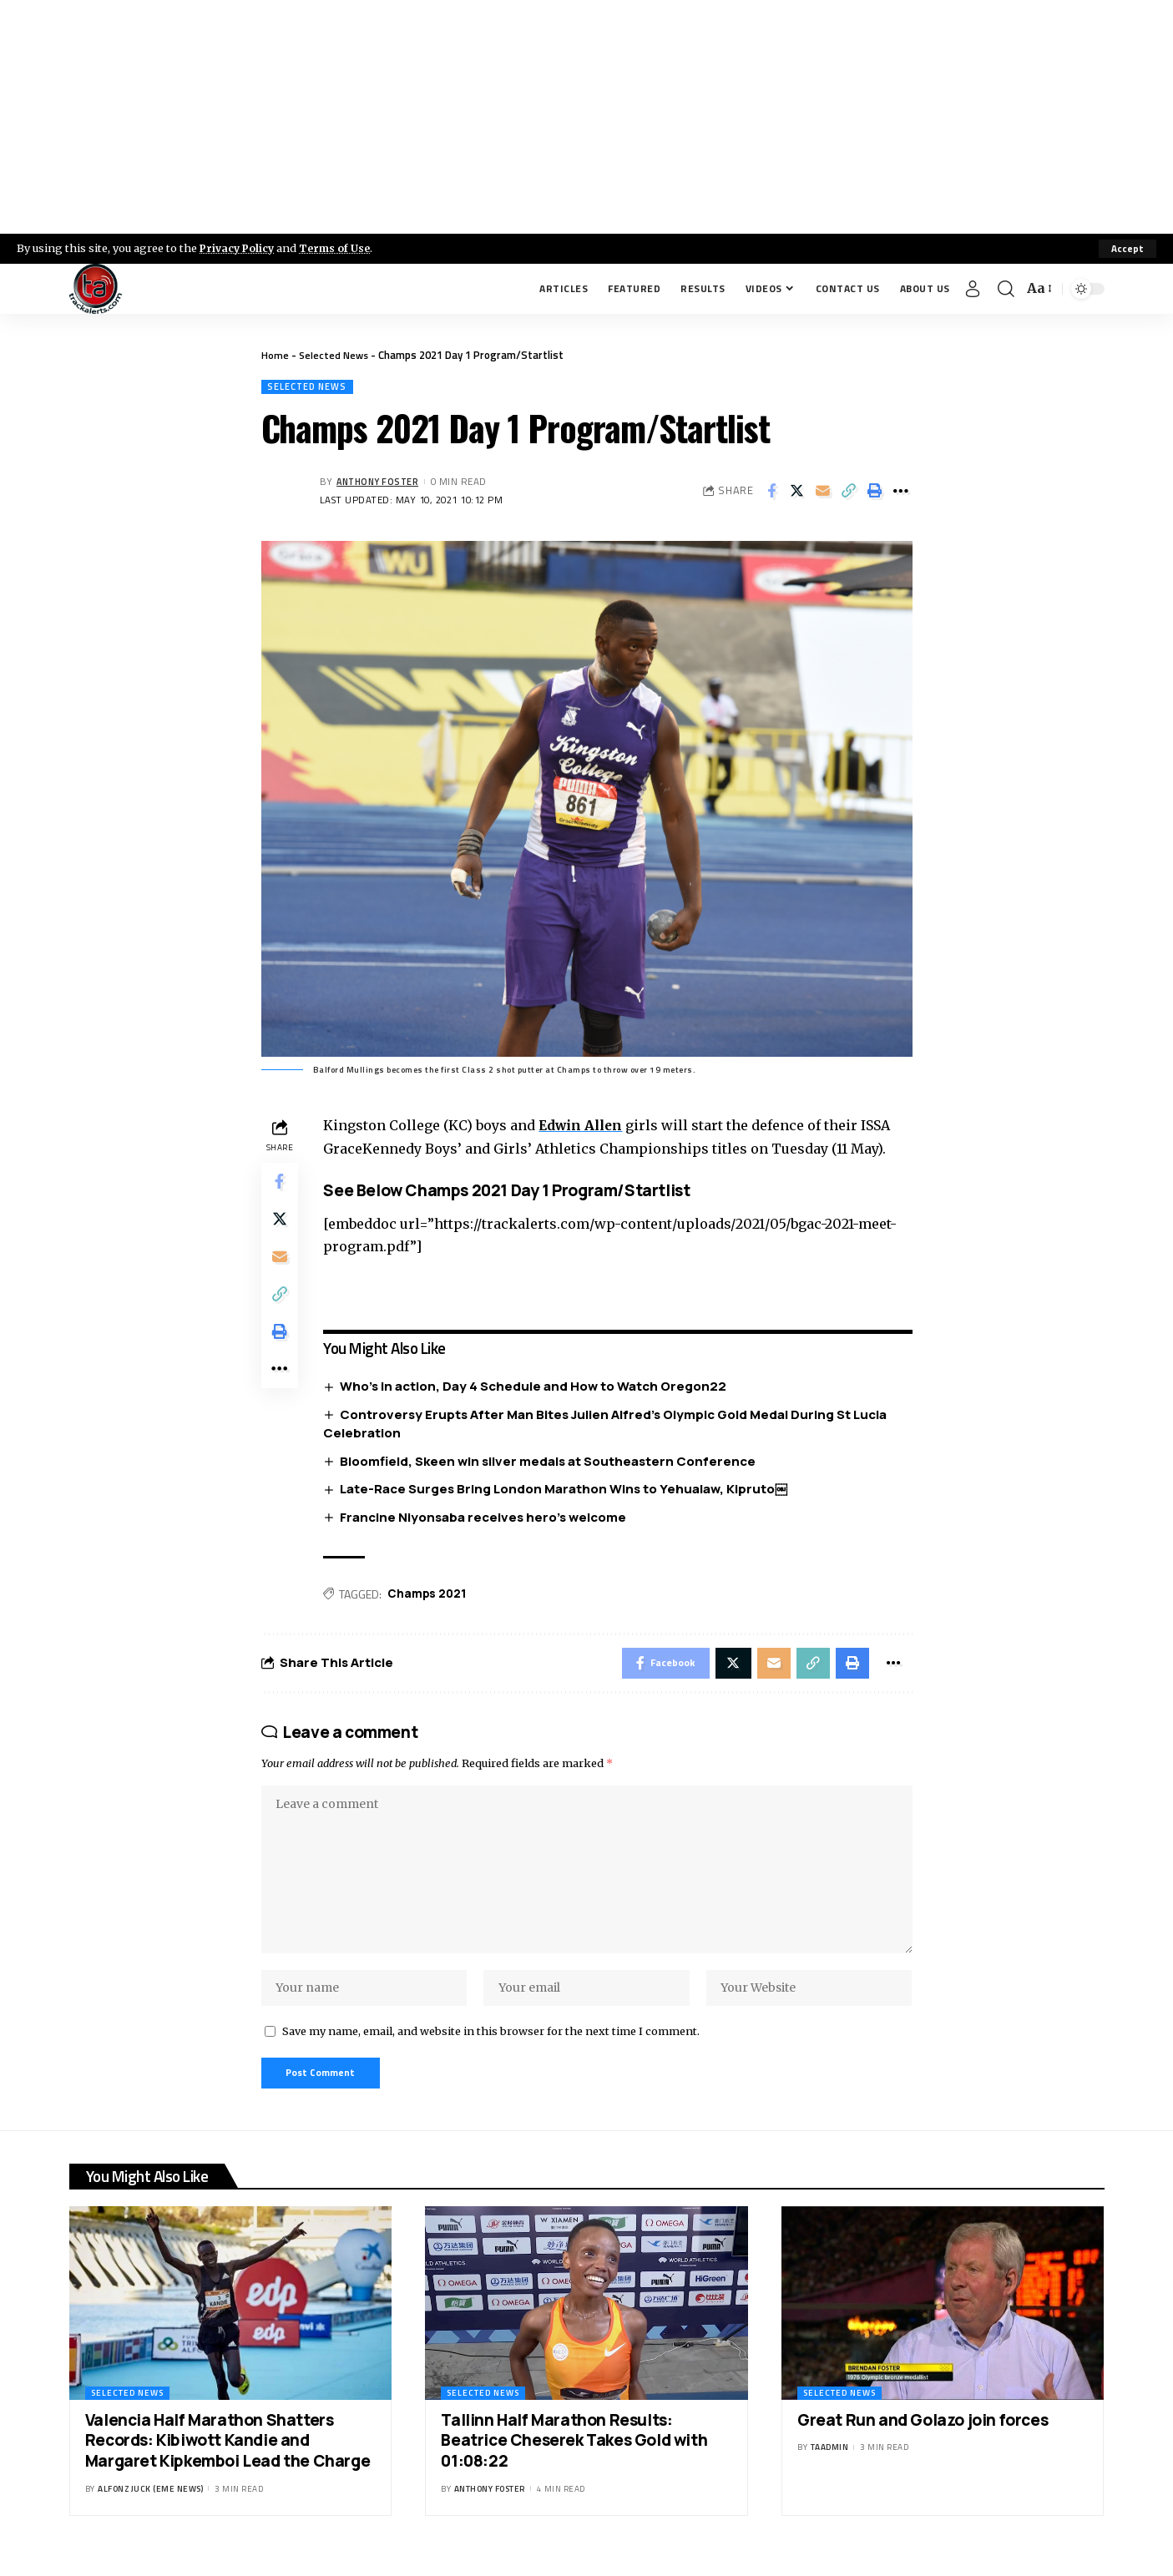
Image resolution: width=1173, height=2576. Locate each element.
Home (275, 354)
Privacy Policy (239, 248)
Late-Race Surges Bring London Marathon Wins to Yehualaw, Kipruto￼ (567, 1490)
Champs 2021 (431, 1596)
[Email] (823, 491)
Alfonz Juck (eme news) (150, 2507)
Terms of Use (339, 248)
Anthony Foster (380, 483)
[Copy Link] (849, 491)
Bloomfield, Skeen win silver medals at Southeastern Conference (552, 1462)
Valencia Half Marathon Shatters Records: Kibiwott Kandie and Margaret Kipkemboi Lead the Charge (227, 2458)
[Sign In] (972, 288)
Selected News (335, 354)
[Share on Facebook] (771, 491)
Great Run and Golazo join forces (922, 2438)
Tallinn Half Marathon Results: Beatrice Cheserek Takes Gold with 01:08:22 (574, 2458)
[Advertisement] (587, 117)
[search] (1006, 289)
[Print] (875, 491)
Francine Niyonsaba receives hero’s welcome (487, 1519)
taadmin (830, 2466)
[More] (901, 491)
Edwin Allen (585, 1127)
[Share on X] (797, 491)
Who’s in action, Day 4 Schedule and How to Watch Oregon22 (537, 1388)
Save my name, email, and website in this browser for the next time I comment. (491, 2046)
